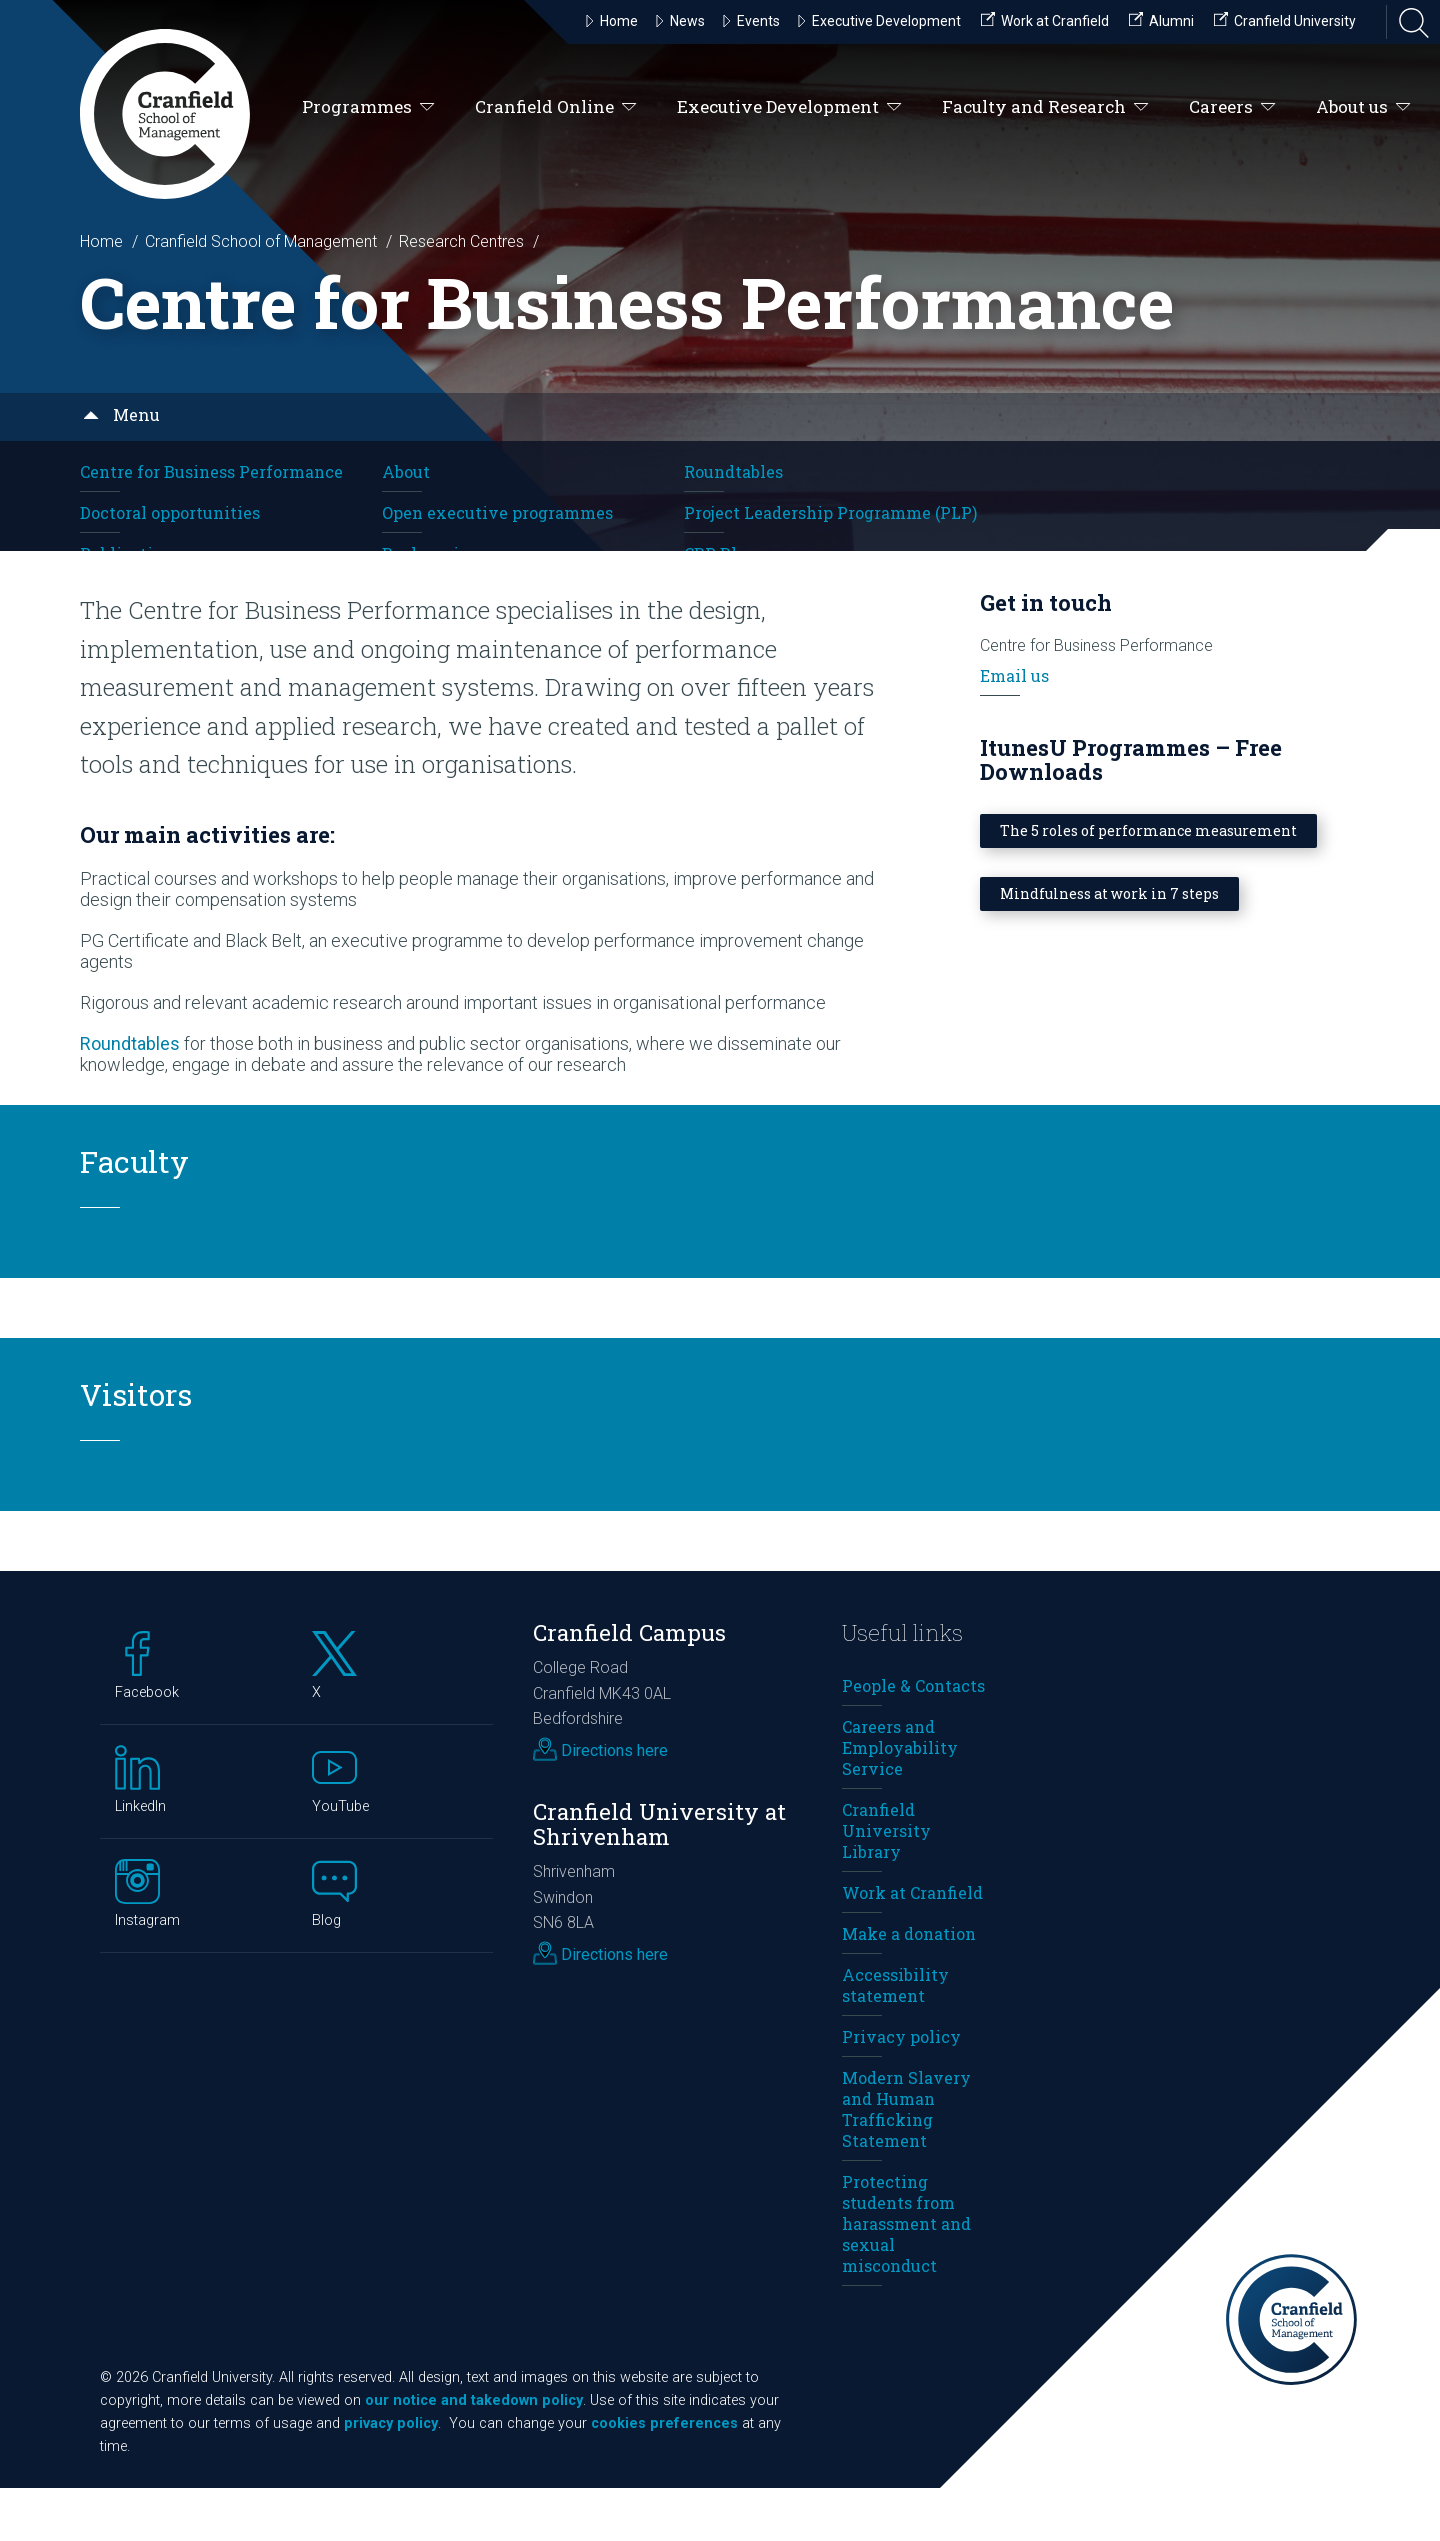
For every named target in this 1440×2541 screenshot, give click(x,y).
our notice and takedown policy (474, 2453)
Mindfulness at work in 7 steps (1109, 945)
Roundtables (733, 471)
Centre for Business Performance (211, 471)
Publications (130, 553)
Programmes (368, 107)
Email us (1014, 727)
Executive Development (789, 107)
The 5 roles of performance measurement (1148, 883)
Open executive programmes (497, 512)
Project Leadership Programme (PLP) (830, 512)
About (406, 471)
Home (101, 241)
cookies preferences (664, 2476)
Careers (1232, 107)
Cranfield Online (556, 107)
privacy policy (391, 2476)
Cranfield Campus (629, 1684)
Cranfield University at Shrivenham (659, 1877)
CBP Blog (720, 553)
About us (1363, 107)
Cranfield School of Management (261, 241)
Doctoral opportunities (170, 512)
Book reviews (436, 553)
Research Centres (461, 241)
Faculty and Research (1045, 107)
